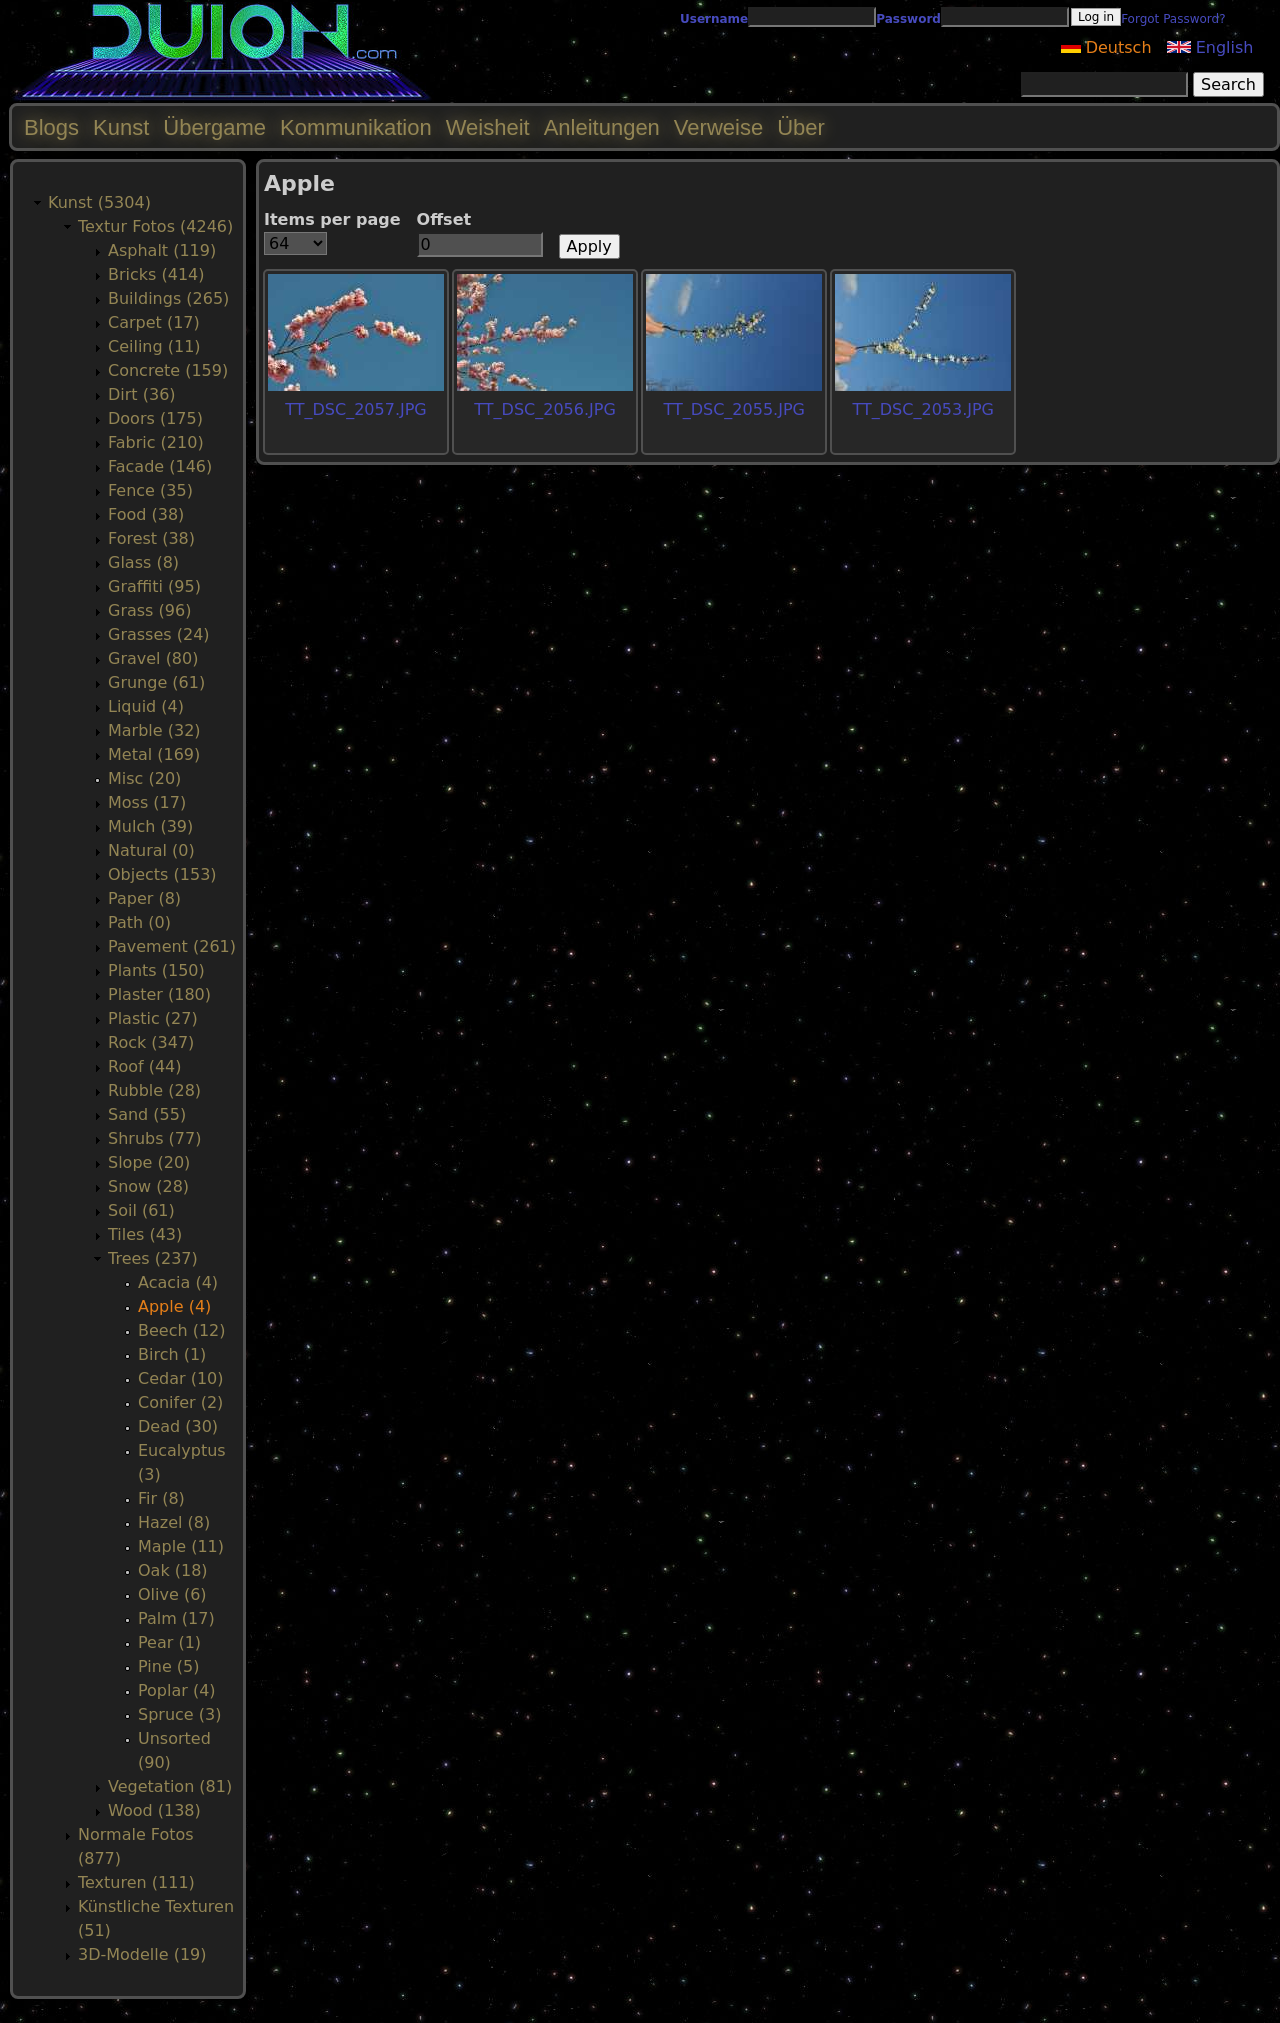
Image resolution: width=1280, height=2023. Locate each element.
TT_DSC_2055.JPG (733, 409)
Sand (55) (147, 1114)
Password (908, 19)
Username (714, 19)
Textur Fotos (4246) (155, 226)
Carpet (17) (154, 322)
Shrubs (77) (154, 1138)
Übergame (214, 127)
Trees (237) (153, 1258)
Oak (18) (173, 1570)
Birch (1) (172, 1354)
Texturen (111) (136, 1882)
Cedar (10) (180, 1378)
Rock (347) (151, 1042)
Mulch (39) (150, 826)
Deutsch (1106, 47)
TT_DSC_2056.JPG (544, 409)
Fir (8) (161, 1498)
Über (801, 127)
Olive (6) (172, 1594)
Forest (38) (151, 538)
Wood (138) (154, 1810)
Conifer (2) (180, 1402)
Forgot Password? (1173, 19)
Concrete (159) (168, 370)
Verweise (718, 127)
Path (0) (139, 922)
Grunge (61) (156, 682)
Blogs (51, 127)
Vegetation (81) (170, 1786)
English (1210, 47)
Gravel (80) (153, 658)
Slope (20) (149, 1162)
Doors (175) (155, 418)
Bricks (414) (156, 274)
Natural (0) (151, 850)
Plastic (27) (153, 1018)
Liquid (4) (146, 706)
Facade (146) (160, 466)
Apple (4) (174, 1306)
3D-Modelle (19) (142, 1954)
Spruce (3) (179, 1714)
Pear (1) (169, 1642)
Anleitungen (602, 127)
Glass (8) (143, 562)
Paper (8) (144, 898)
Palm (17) (176, 1618)
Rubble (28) (154, 1090)
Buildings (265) (168, 298)
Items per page (332, 219)
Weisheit (488, 127)
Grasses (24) (159, 634)
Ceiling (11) (154, 346)
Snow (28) (148, 1186)
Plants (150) (156, 970)
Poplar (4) (177, 1690)
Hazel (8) (174, 1522)
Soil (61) (141, 1210)
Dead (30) (178, 1426)
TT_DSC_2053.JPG (923, 409)
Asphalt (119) (162, 250)
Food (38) (146, 514)
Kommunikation (356, 127)
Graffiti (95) (154, 586)
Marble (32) (154, 730)
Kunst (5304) (99, 202)
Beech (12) (182, 1330)
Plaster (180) (159, 994)
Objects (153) (162, 874)
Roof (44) (145, 1066)
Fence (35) (150, 490)
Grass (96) (149, 610)
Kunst (121, 127)
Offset (444, 219)
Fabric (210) (156, 442)
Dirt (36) (142, 394)
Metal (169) (154, 754)
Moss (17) (147, 802)
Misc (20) (144, 778)
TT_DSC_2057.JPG (355, 409)
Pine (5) (168, 1666)
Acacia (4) (178, 1282)
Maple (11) (181, 1546)
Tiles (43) (145, 1234)
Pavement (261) (172, 946)
